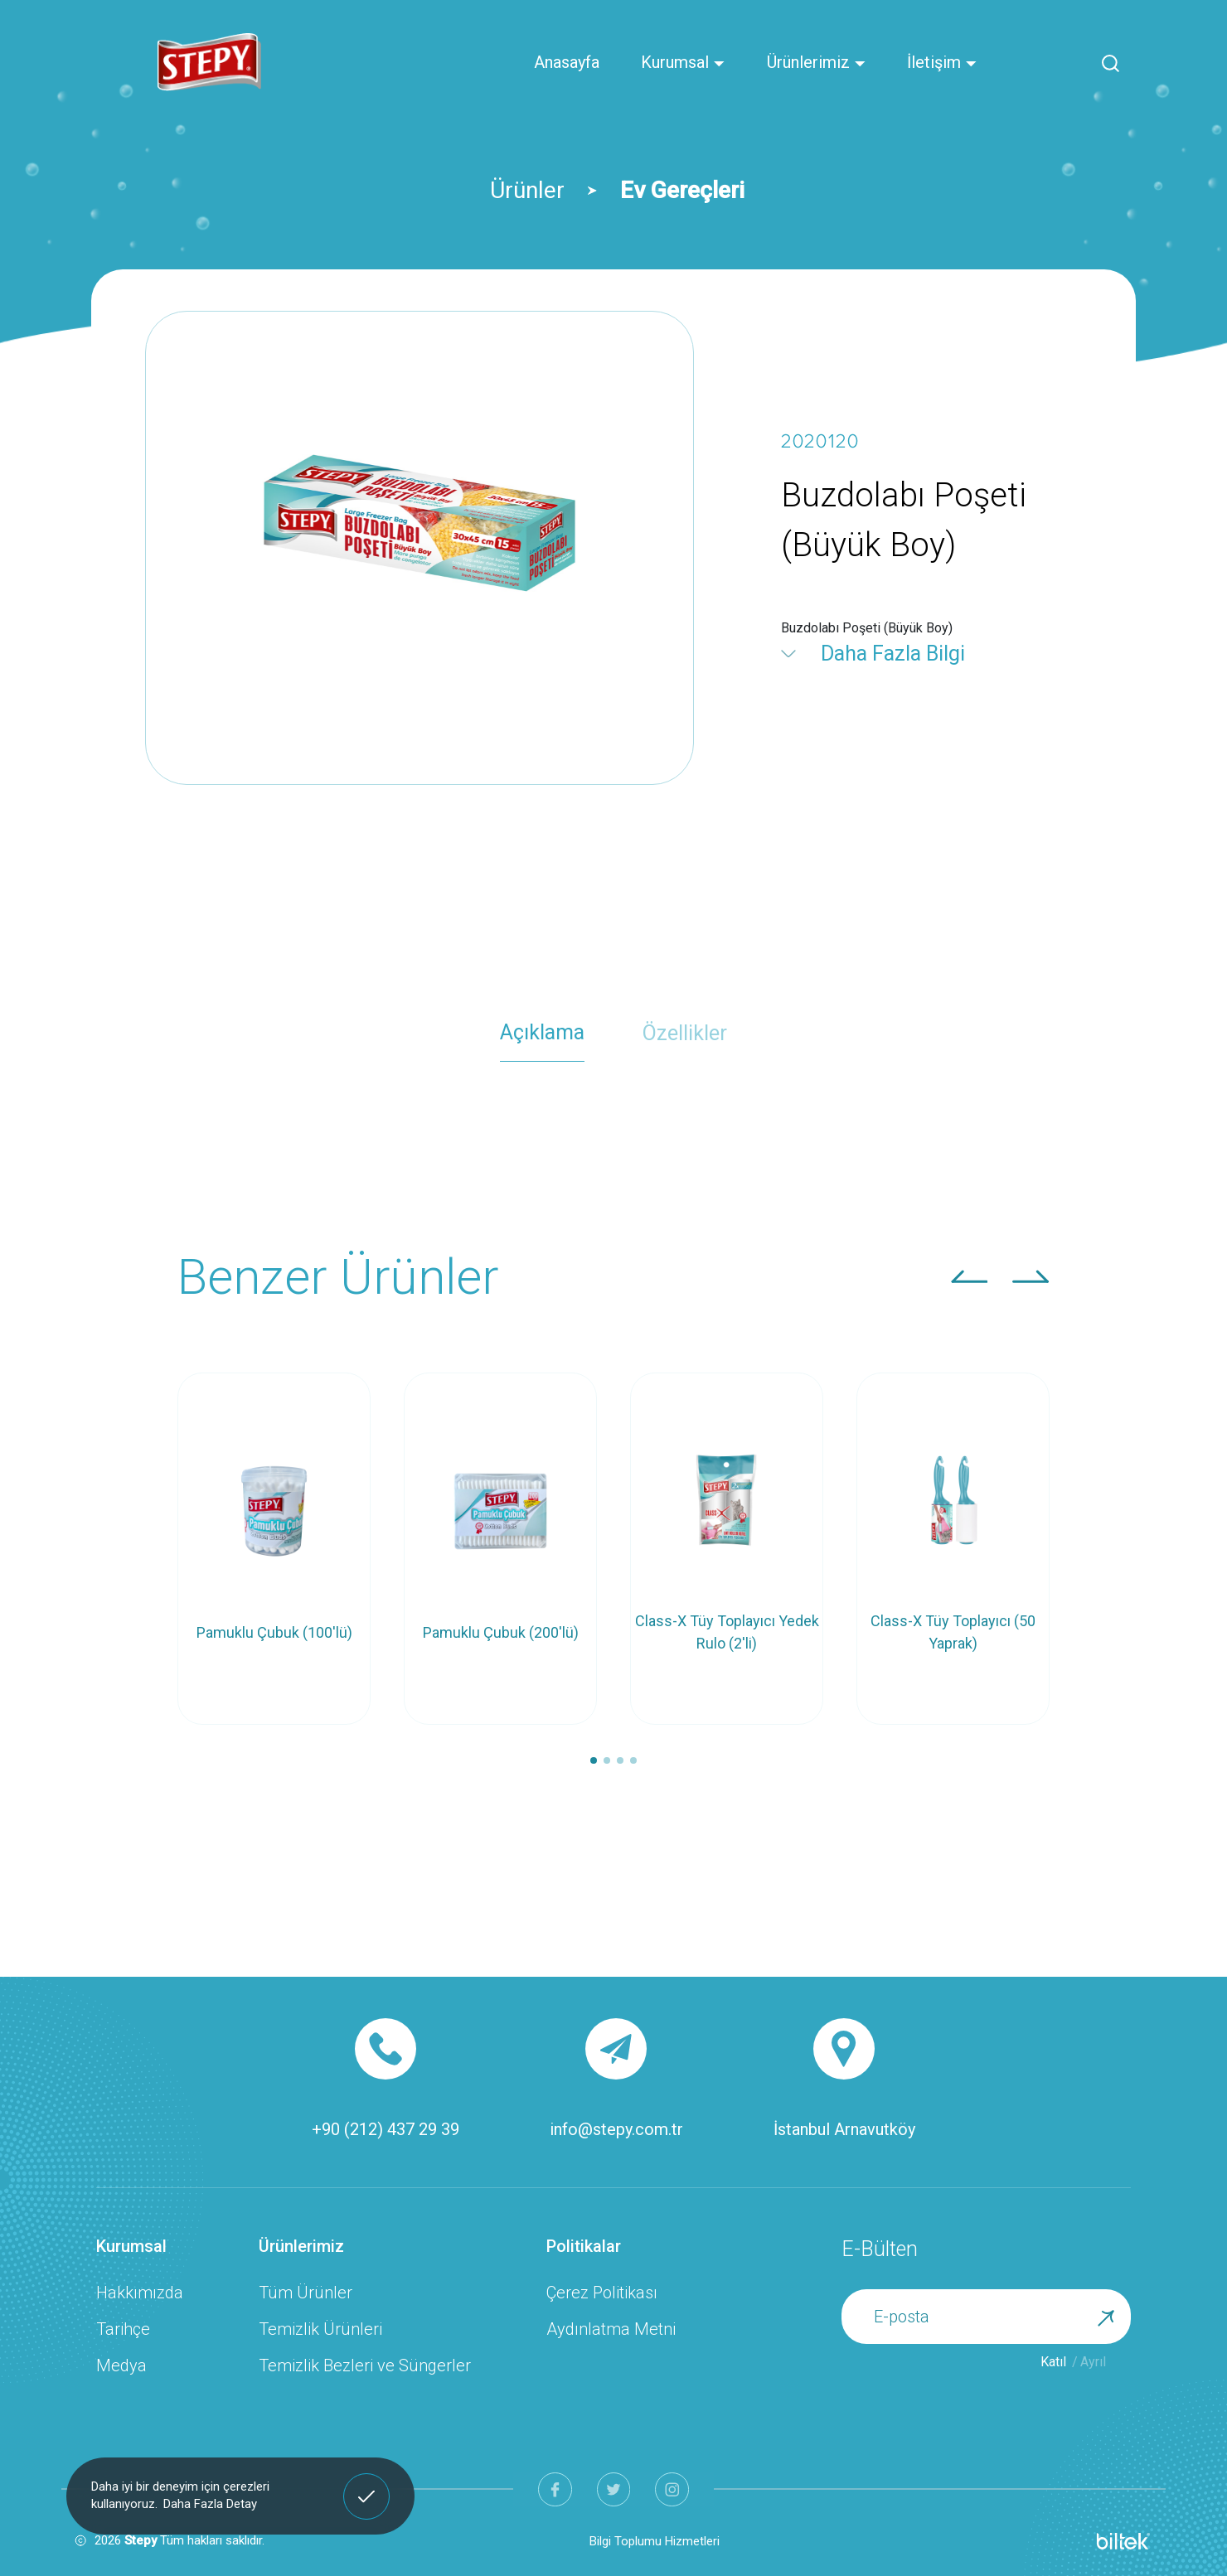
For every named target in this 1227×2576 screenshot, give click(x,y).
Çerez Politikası (601, 2292)
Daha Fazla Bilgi (893, 654)
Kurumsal (683, 62)
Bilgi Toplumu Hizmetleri (654, 2541)
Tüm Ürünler (305, 2292)
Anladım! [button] (367, 2484)
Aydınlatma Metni (611, 2329)
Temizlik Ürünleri (320, 2329)
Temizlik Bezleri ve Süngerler (365, 2365)
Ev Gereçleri (682, 190)
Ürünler (527, 190)
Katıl (1053, 2362)
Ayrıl (1093, 2362)
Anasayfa (566, 62)
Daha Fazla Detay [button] (210, 2503)
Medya (121, 2365)
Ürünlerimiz (816, 62)
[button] (969, 1276)
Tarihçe (123, 2329)
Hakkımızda (139, 2292)
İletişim (942, 62)
